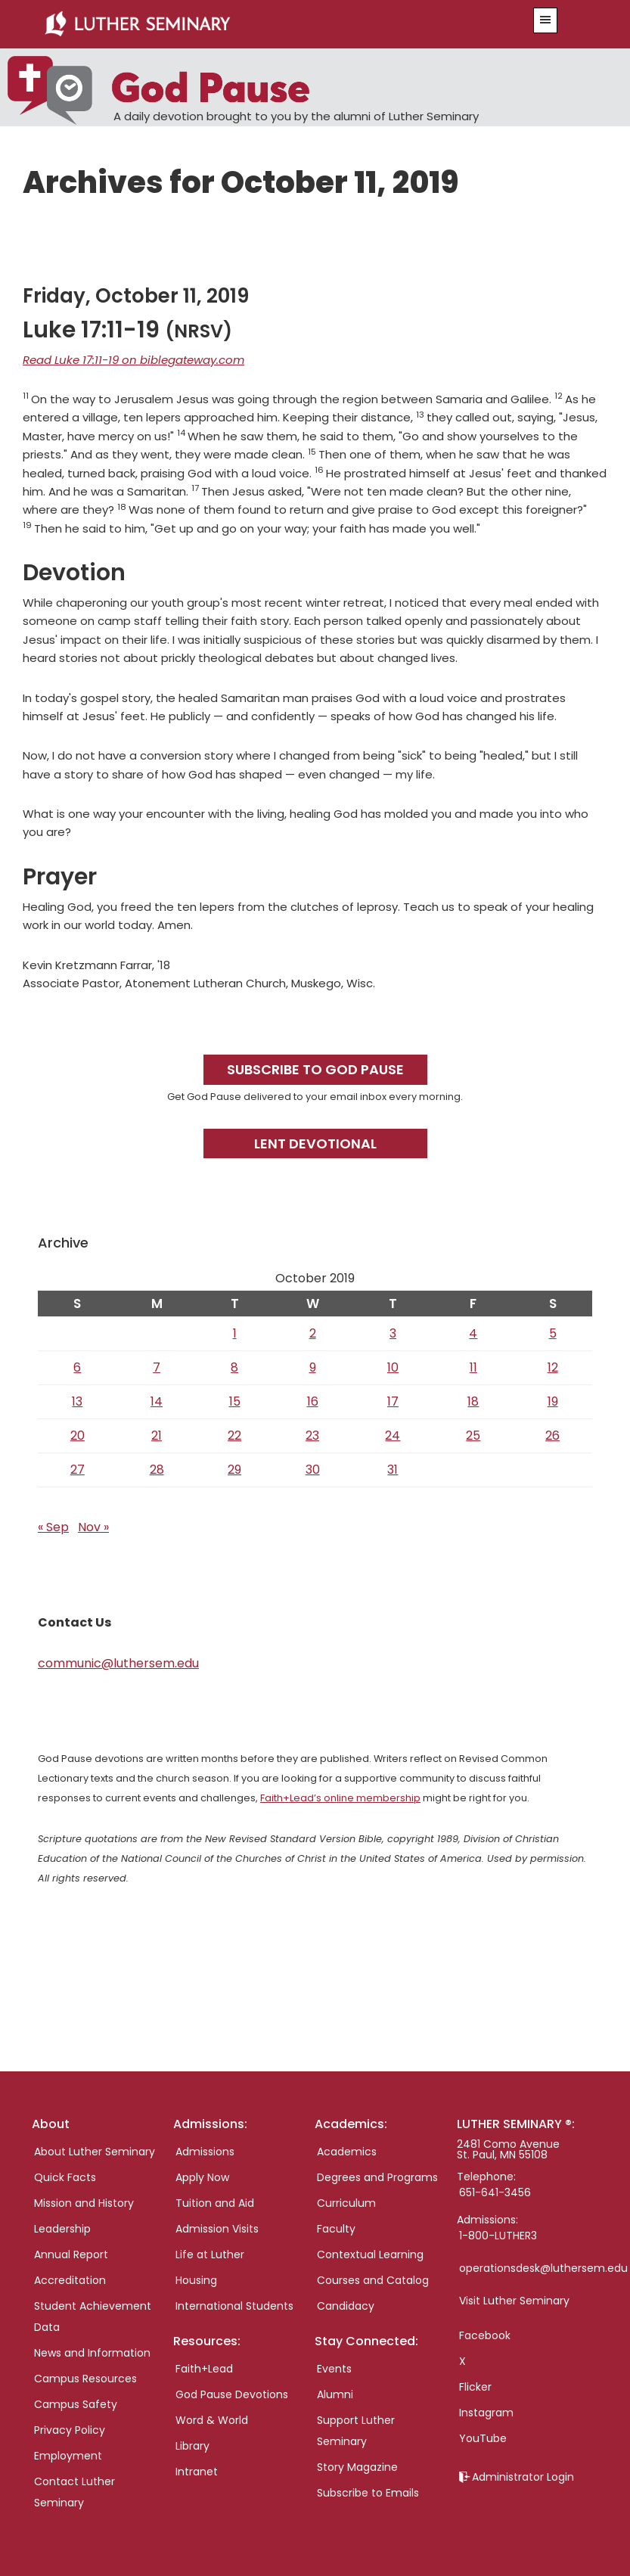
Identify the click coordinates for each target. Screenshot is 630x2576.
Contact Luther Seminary (74, 2492)
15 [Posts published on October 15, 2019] (235, 1401)
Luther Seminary (266, 24)
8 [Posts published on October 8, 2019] (234, 1367)
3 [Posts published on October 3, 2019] (392, 1333)
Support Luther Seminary (356, 2431)
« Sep (53, 1527)
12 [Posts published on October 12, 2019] (553, 1367)
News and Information (92, 2352)
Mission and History (84, 2203)
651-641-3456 (495, 2192)
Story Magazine (357, 2467)
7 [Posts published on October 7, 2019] (156, 1367)
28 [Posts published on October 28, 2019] (157, 1469)
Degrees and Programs (377, 2177)
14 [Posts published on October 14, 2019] (157, 1401)
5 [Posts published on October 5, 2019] (553, 1333)
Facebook (485, 2335)
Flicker (475, 2386)
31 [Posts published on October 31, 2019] (392, 1469)
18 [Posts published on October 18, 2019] (473, 1401)
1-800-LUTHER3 (498, 2235)
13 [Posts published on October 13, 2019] (77, 1401)
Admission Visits (217, 2228)
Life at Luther (209, 2254)
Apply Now (202, 2177)
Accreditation (70, 2280)
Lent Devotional (315, 1143)
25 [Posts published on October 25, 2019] (473, 1435)
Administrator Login (523, 2476)
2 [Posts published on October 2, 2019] (312, 1333)
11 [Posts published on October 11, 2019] (473, 1367)
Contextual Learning (370, 2254)
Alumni (335, 2394)
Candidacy (345, 2305)
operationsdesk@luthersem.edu (543, 2268)
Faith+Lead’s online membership (340, 1797)
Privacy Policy (69, 2430)
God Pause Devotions (231, 2394)
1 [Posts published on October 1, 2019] (235, 1333)
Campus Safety (75, 2404)
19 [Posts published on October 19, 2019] (553, 1401)
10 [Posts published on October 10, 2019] (393, 1367)
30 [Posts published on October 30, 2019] (313, 1469)
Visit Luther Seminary (514, 2300)
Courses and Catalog (373, 2280)
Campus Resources (85, 2378)
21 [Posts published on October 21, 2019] (156, 1435)
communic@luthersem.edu (118, 1663)
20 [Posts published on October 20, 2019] (77, 1435)
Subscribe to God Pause (315, 1069)
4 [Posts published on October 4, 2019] (473, 1333)
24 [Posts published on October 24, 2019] (392, 1435)
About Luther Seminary (94, 2151)
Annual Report (71, 2254)
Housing (196, 2280)
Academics (347, 2151)
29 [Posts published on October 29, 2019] (234, 1469)
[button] (545, 20)
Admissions (204, 2151)
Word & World (211, 2420)
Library (192, 2445)
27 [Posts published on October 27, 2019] (77, 1469)
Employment (68, 2455)
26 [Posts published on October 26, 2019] (552, 1435)
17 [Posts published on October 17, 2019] (393, 1401)
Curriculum (346, 2203)
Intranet (196, 2471)
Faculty (336, 2228)
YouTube (483, 2438)
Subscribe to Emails (368, 2492)
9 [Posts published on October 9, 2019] (312, 1367)
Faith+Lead (204, 2368)
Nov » (93, 1527)
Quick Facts (65, 2177)
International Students (234, 2305)
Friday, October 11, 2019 (136, 295)
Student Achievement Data (92, 2316)
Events (334, 2368)
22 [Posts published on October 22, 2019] (234, 1435)
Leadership (62, 2228)
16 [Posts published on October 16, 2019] (312, 1401)
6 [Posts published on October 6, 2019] (77, 1367)
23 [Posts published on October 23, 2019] (312, 1435)
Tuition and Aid (214, 2203)
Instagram (486, 2412)
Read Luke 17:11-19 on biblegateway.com (133, 360)
